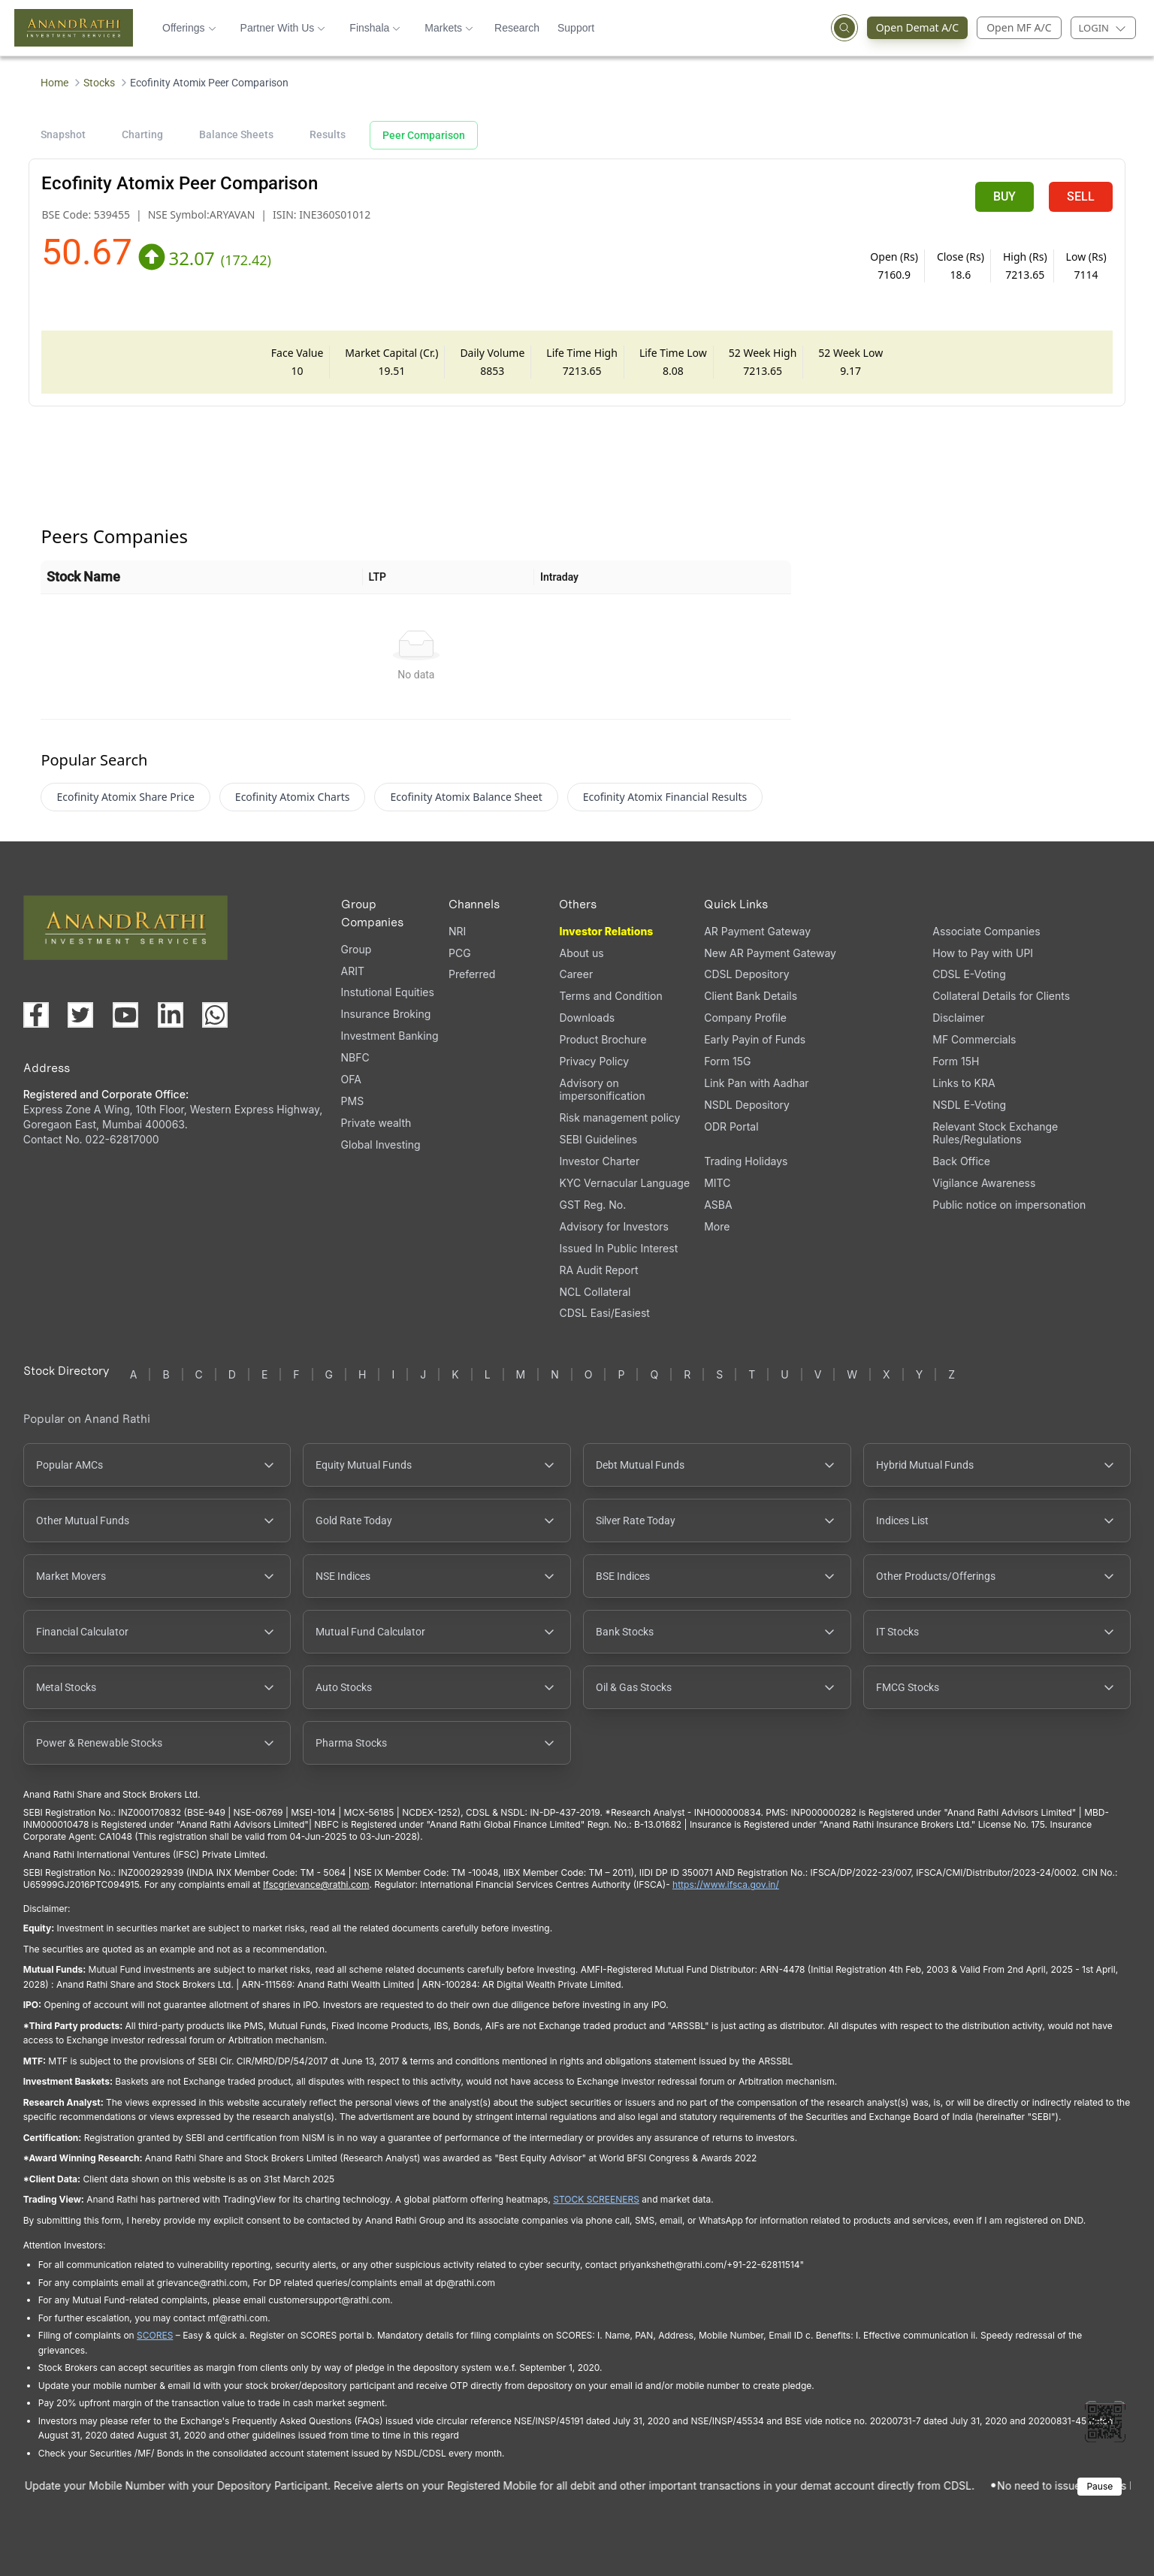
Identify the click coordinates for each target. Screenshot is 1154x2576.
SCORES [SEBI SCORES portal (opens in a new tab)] (155, 2335)
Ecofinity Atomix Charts (292, 797)
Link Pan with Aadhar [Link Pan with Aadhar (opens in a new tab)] (756, 1083)
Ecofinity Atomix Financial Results (665, 797)
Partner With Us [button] (283, 28)
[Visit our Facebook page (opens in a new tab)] (36, 1015)
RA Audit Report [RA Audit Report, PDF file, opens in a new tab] (598, 1270)
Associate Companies (986, 931)
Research (516, 28)
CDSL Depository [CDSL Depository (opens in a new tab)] (746, 974)
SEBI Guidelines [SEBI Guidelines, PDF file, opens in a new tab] (598, 1139)
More (717, 1227)
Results (328, 134)
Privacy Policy (594, 1061)
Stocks (99, 83)
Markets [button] (448, 28)
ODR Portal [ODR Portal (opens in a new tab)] (731, 1126)
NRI (457, 931)
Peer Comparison (423, 135)
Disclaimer (958, 1017)
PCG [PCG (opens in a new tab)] (460, 953)
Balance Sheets (236, 134)
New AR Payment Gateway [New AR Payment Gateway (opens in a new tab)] (770, 953)
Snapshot (63, 134)
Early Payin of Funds (754, 1039)
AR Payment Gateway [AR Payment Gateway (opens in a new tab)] (757, 931)
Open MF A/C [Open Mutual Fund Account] (1018, 27)
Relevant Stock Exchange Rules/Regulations (995, 1133)
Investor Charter (599, 1161)
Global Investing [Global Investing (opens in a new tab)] (381, 1144)
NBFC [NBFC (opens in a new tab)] (355, 1057)
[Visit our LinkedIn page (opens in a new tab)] (170, 1015)
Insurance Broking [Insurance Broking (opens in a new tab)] (386, 1013)
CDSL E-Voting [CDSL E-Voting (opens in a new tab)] (968, 974)
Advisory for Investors (613, 1226)
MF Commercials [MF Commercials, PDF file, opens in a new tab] (974, 1039)
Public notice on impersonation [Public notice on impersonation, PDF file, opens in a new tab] (1009, 1204)
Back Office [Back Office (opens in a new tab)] (961, 1161)
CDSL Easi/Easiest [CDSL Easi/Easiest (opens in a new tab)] (604, 1312)
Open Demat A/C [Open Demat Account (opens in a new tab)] (913, 28)
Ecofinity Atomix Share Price (125, 797)
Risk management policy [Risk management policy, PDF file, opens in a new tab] (619, 1117)
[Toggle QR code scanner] (1105, 2422)
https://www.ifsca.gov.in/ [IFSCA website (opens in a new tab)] (725, 1884)
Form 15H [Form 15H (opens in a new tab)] (955, 1061)
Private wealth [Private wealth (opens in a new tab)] (376, 1122)
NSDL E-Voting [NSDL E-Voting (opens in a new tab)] (969, 1104)
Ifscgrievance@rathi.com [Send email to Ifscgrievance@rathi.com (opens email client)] (316, 1884)
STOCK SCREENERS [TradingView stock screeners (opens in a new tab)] (596, 2199)
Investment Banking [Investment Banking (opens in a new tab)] (390, 1035)
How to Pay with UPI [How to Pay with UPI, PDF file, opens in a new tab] (982, 953)
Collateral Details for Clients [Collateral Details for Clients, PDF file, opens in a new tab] (1001, 995)
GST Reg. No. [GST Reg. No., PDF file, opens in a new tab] (592, 1204)
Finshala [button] (374, 28)
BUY (1004, 196)
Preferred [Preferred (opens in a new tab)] (472, 974)
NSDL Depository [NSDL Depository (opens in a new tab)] (747, 1104)
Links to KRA (963, 1083)
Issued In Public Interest (618, 1248)
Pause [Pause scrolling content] (1099, 2486)
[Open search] (844, 27)
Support (575, 28)
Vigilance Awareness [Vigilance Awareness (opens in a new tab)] (983, 1182)
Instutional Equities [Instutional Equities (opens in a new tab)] (387, 992)
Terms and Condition (610, 995)
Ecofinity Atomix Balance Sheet (466, 797)
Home (54, 83)
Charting (142, 134)
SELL (1081, 196)
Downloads (587, 1017)
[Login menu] (1103, 28)
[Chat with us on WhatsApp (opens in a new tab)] (215, 1015)
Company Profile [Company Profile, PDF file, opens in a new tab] (745, 1017)
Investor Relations (606, 931)
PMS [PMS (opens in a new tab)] (352, 1101)
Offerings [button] (189, 28)
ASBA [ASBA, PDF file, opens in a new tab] (718, 1204)
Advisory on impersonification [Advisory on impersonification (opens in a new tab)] (602, 1089)
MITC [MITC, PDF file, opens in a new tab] (717, 1182)
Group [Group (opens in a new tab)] (356, 949)
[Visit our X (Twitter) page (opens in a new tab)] (80, 1015)
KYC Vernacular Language (624, 1182)
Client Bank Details (750, 995)
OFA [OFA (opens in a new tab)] (351, 1079)
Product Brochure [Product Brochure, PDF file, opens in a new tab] (602, 1039)
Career (576, 974)
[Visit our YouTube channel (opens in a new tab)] (125, 1015)
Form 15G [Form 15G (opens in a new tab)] (727, 1061)
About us (581, 953)
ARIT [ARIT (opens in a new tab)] (352, 971)
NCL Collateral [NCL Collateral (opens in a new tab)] (594, 1291)
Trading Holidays (745, 1161)
